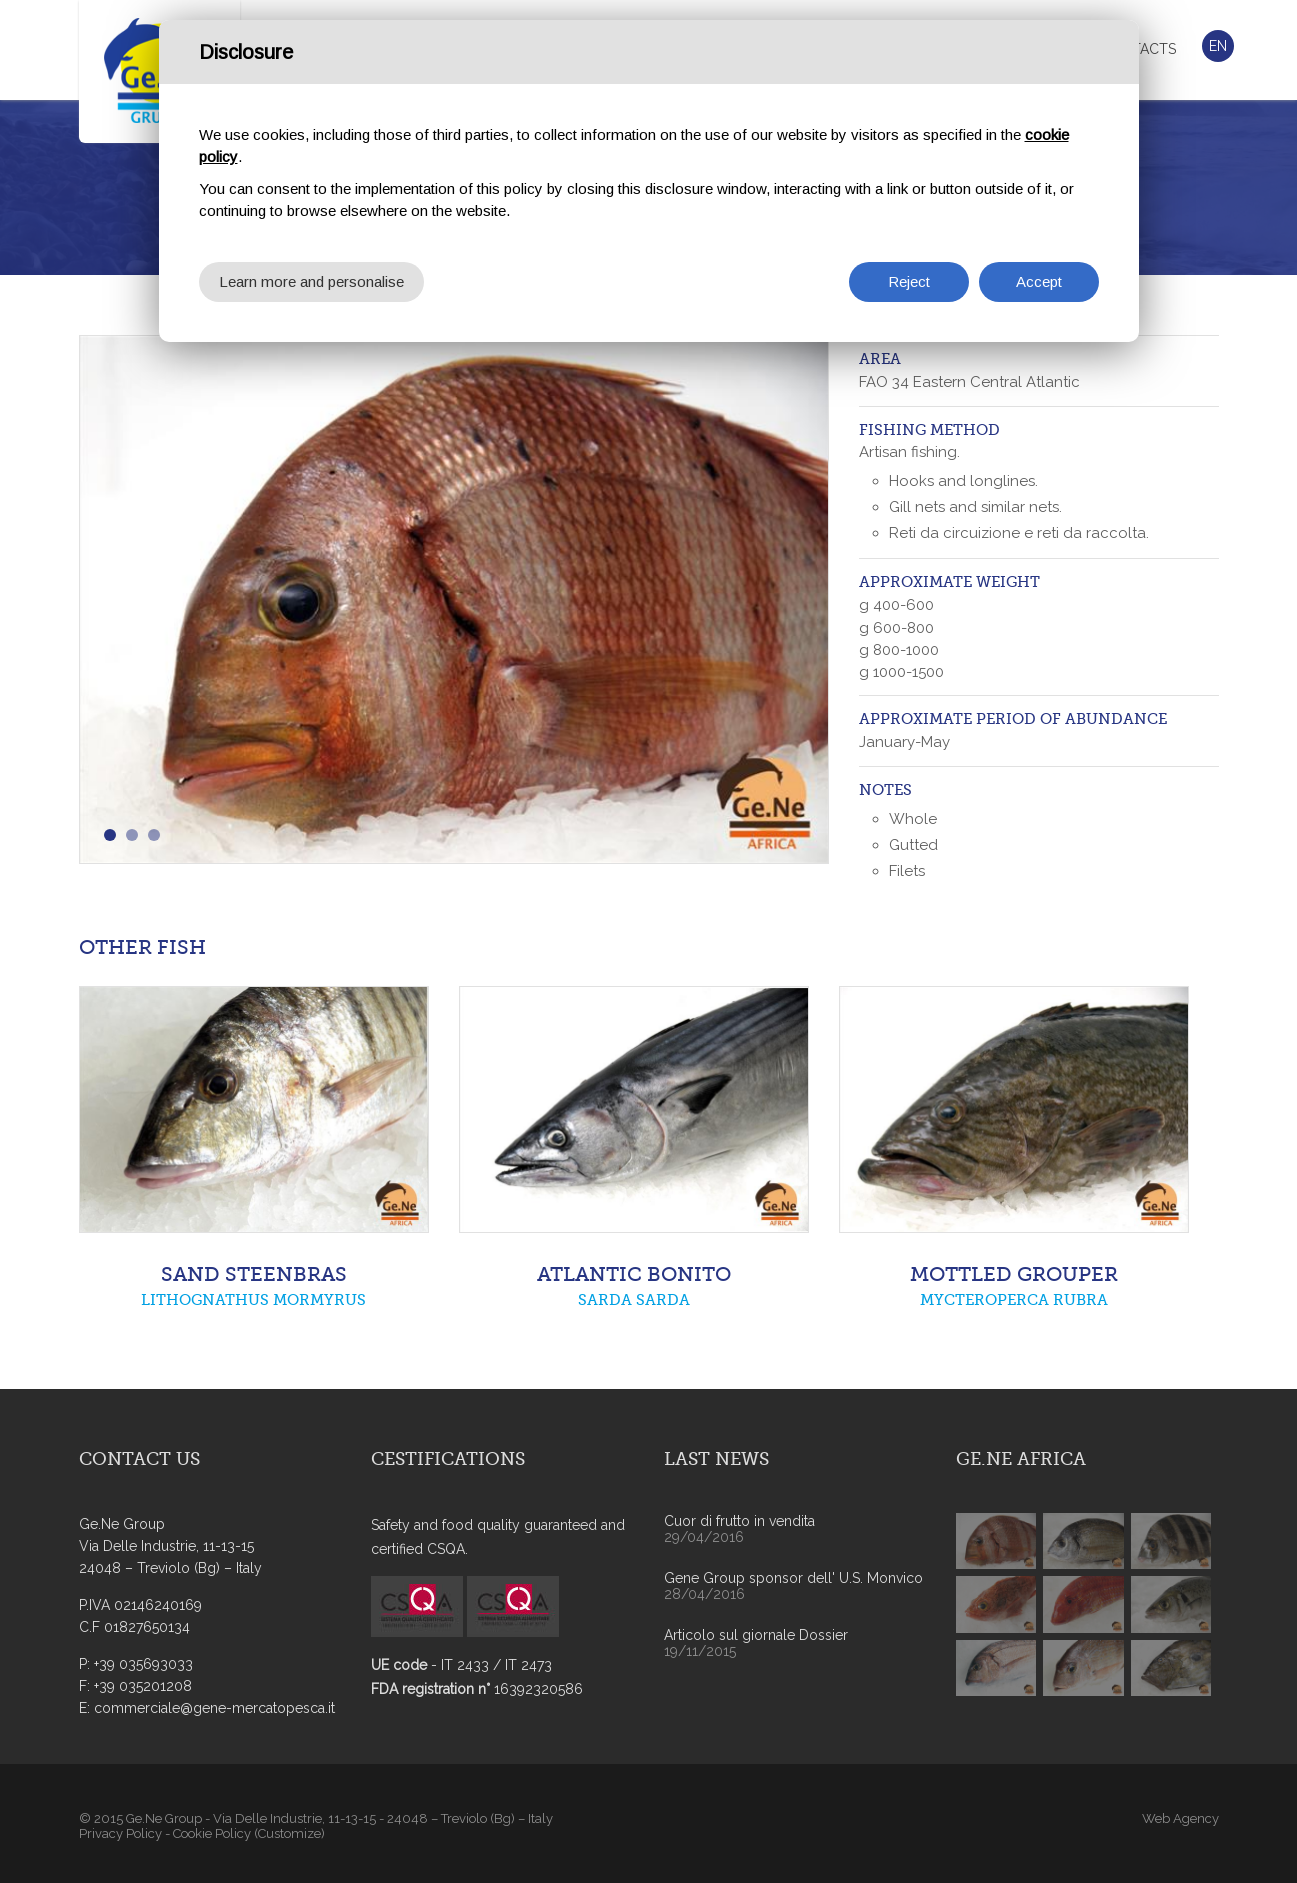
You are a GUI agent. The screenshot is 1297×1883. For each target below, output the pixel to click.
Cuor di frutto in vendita (739, 1521)
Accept (1039, 279)
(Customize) (289, 1833)
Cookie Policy (212, 1833)
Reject (909, 279)
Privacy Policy (120, 1833)
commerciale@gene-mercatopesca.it (214, 1708)
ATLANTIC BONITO (634, 1274)
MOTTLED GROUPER (1014, 1274)
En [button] (1218, 46)
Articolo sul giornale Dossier (756, 1635)
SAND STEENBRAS (254, 1274)
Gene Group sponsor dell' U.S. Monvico (793, 1578)
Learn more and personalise (311, 279)
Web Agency (1180, 1818)
